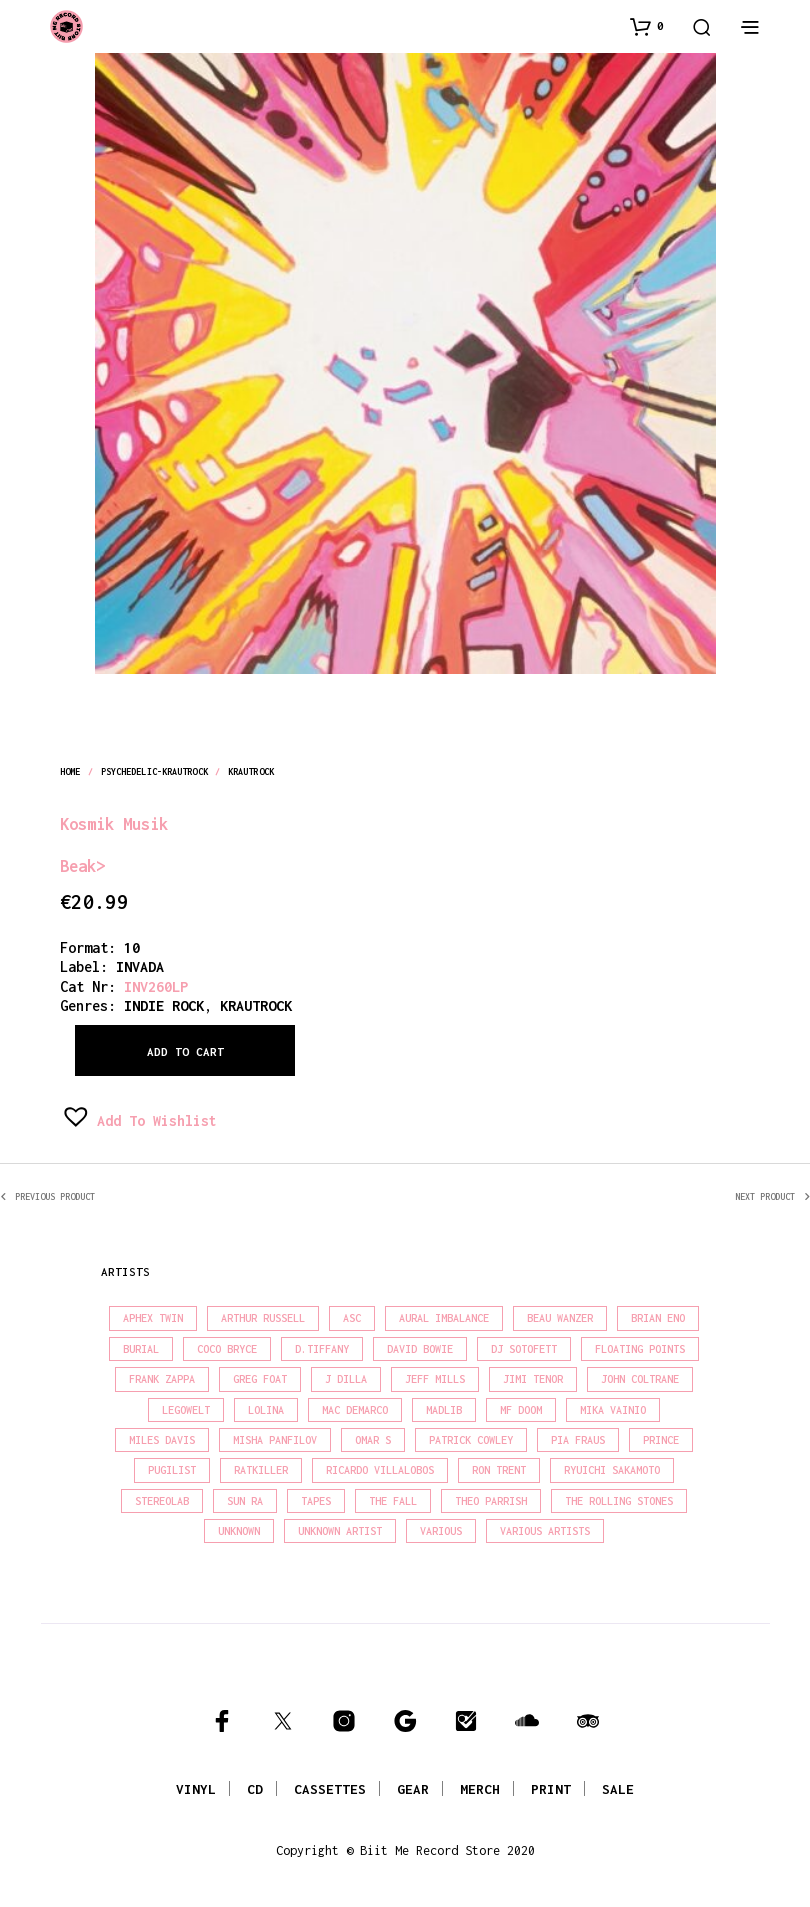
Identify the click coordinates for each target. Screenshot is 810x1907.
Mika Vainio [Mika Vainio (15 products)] (613, 1410)
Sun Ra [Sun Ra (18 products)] (245, 1501)
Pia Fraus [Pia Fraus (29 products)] (578, 1440)
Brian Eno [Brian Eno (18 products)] (658, 1318)
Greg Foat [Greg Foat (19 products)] (260, 1379)
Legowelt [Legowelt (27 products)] (186, 1410)
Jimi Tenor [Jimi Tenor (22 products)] (533, 1379)
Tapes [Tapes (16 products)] (316, 1501)
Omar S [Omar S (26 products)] (373, 1440)
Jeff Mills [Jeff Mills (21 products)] (435, 1379)
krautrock (251, 771)
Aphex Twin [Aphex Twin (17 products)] (153, 1318)
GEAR (413, 1789)
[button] (647, 26)
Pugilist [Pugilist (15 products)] (172, 1470)
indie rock (164, 1005)
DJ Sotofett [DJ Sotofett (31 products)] (524, 1349)
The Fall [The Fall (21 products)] (393, 1501)
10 (132, 947)
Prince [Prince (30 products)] (661, 1440)
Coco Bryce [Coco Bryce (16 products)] (227, 1349)
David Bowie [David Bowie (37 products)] (420, 1349)
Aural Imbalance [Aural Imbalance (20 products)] (444, 1318)
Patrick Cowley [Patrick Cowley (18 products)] (471, 1440)
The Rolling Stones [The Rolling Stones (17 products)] (619, 1501)
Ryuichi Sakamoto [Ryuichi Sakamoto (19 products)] (612, 1470)
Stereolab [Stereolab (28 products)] (162, 1501)
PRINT (551, 1789)
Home (70, 771)
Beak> (82, 865)
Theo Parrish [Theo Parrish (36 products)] (491, 1501)
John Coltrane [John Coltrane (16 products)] (640, 1379)
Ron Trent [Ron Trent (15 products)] (499, 1470)
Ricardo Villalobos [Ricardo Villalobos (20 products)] (380, 1470)
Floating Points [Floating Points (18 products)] (640, 1349)
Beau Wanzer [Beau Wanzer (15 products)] (560, 1318)
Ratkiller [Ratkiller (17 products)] (261, 1470)
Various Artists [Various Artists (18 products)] (545, 1531)
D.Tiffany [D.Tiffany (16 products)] (322, 1349)
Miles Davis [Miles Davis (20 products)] (162, 1440)
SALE (618, 1789)
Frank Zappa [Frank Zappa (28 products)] (162, 1379)
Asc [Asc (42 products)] (352, 1318)
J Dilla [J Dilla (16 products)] (346, 1379)
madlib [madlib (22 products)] (444, 1410)
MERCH (480, 1789)
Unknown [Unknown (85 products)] (239, 1531)
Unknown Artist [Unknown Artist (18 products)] (340, 1531)
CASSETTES (330, 1789)
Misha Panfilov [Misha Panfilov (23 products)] (275, 1440)
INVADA (140, 966)
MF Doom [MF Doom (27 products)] (521, 1410)
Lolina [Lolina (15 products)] (266, 1410)
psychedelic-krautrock (154, 771)
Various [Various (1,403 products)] (441, 1531)
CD (255, 1789)
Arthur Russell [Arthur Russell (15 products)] (263, 1318)
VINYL (196, 1789)
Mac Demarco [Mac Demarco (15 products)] (355, 1410)
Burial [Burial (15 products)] (141, 1349)
